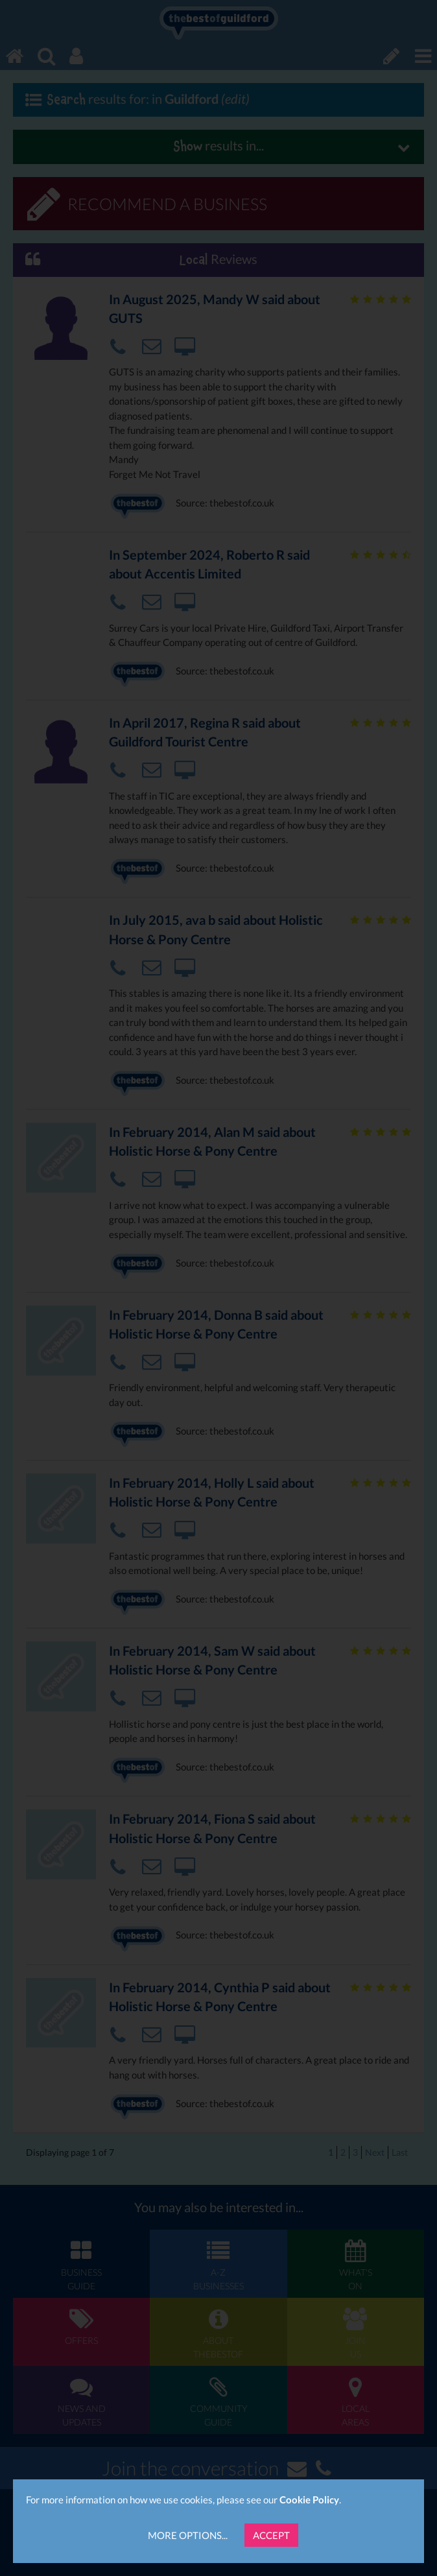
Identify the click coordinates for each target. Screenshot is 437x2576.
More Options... (188, 2535)
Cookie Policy (309, 2499)
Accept (271, 2535)
